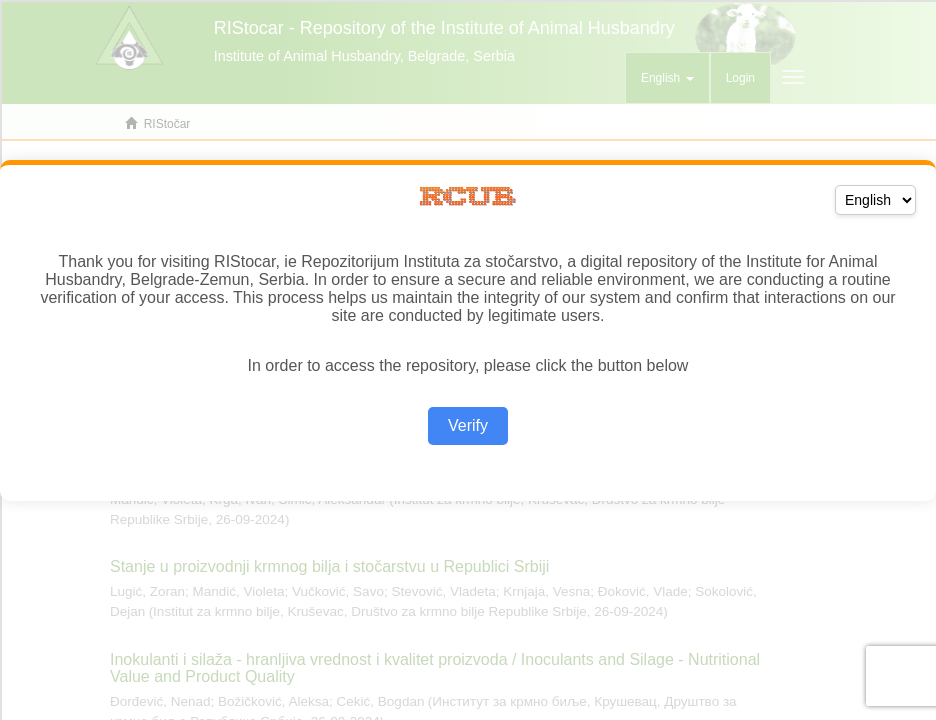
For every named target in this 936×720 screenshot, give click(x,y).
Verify (468, 425)
